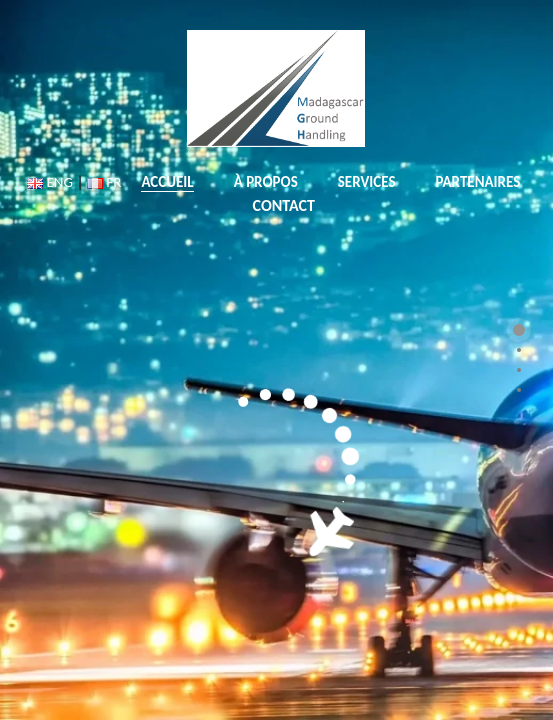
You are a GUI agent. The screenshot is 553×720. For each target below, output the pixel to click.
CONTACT (284, 205)
